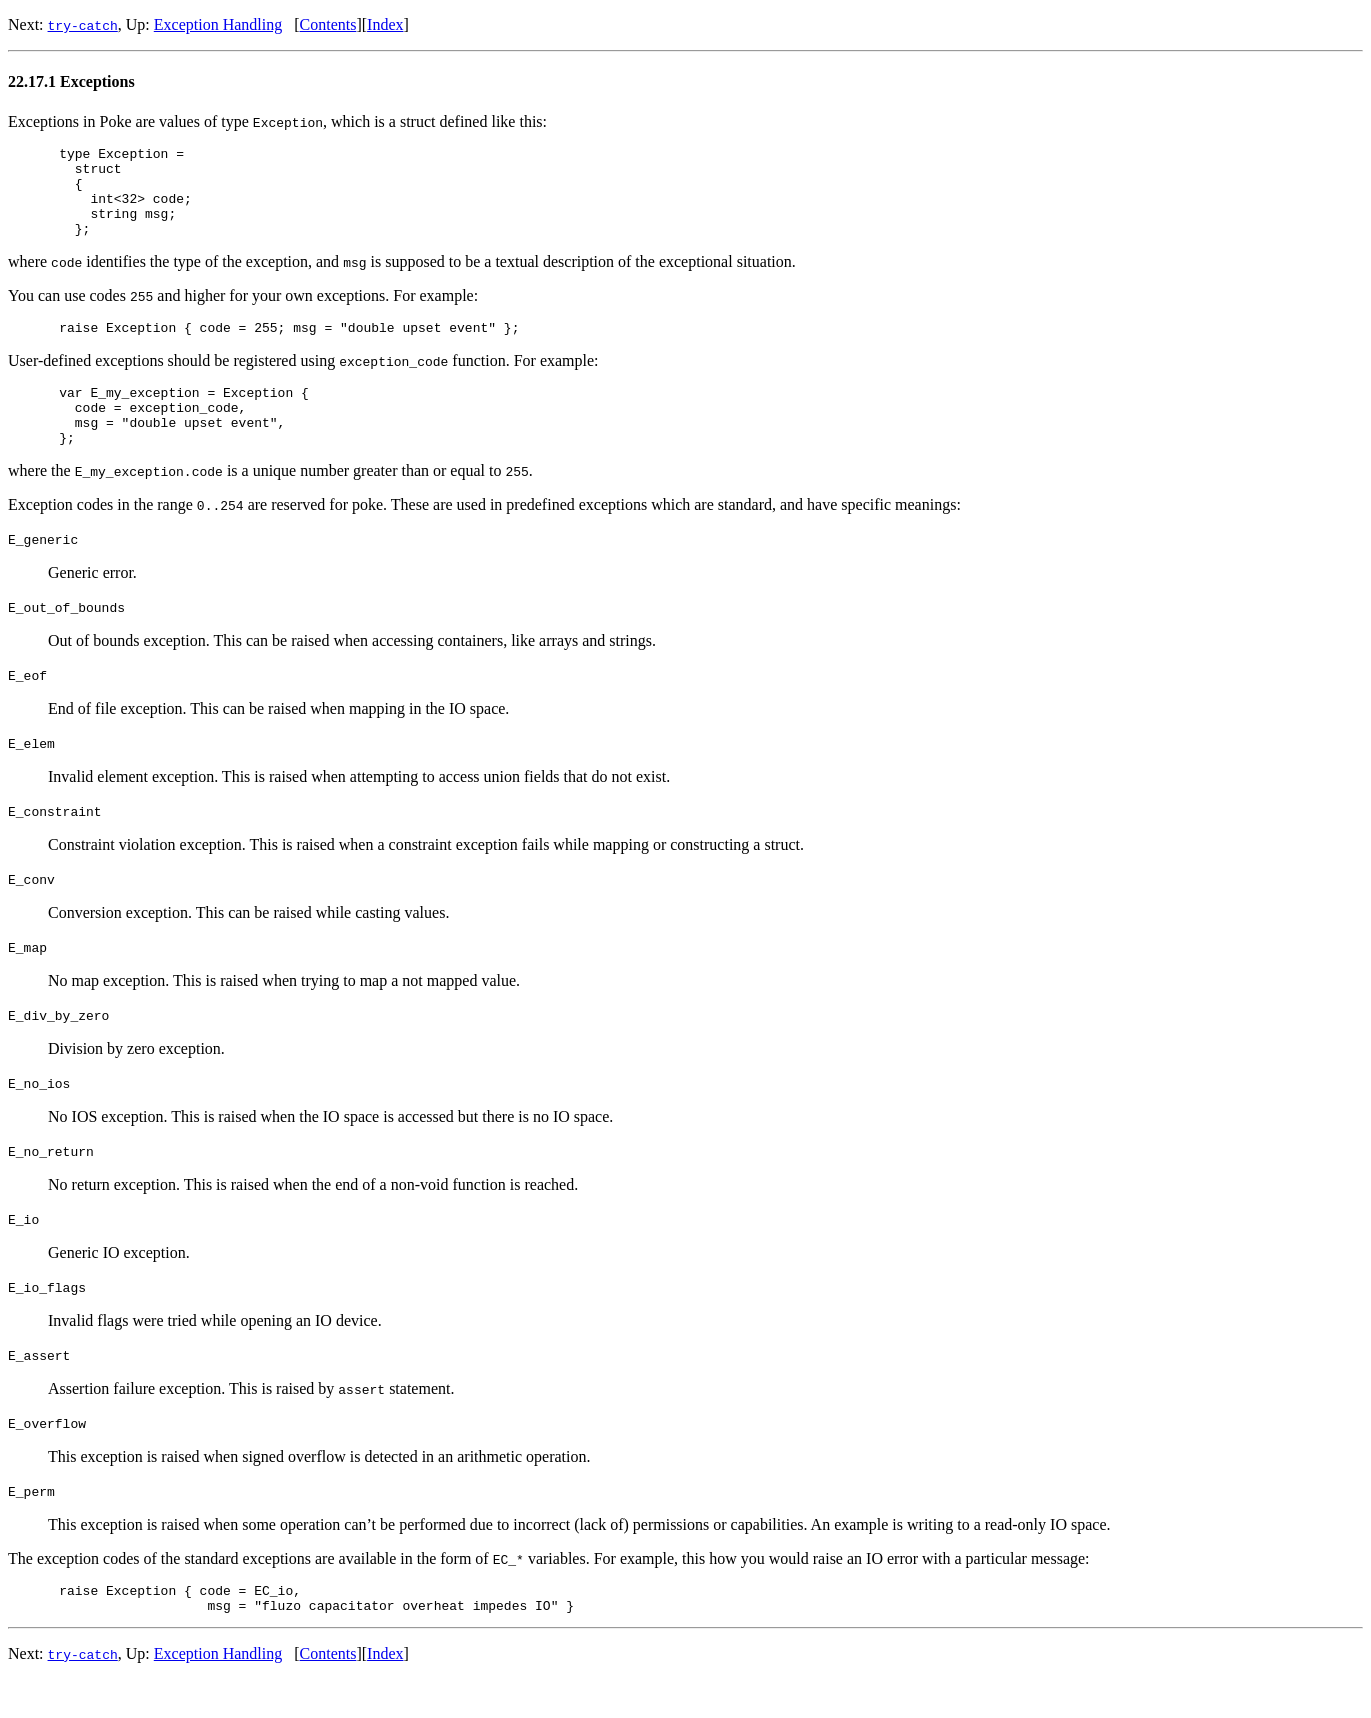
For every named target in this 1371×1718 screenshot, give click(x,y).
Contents (328, 24)
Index (385, 24)
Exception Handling (218, 24)
